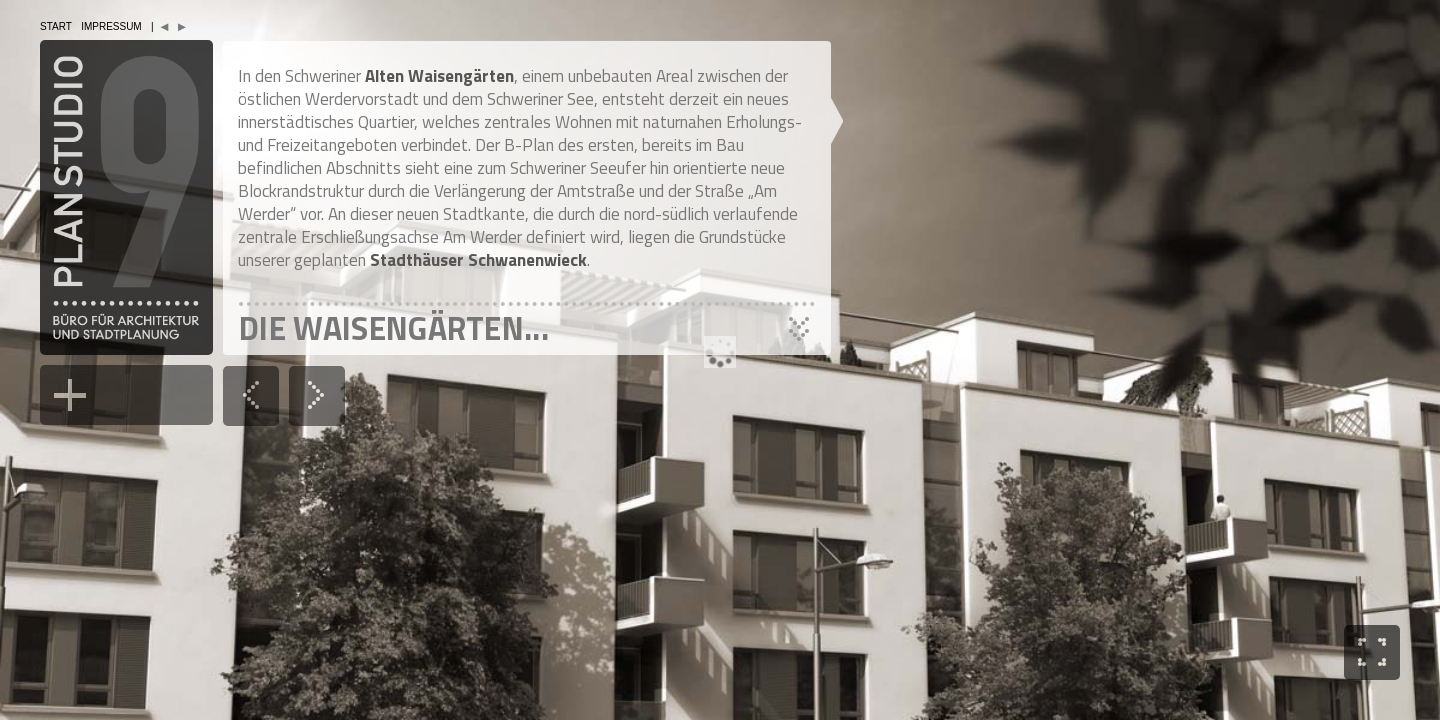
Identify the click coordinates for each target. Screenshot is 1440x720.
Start (56, 26)
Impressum (111, 26)
